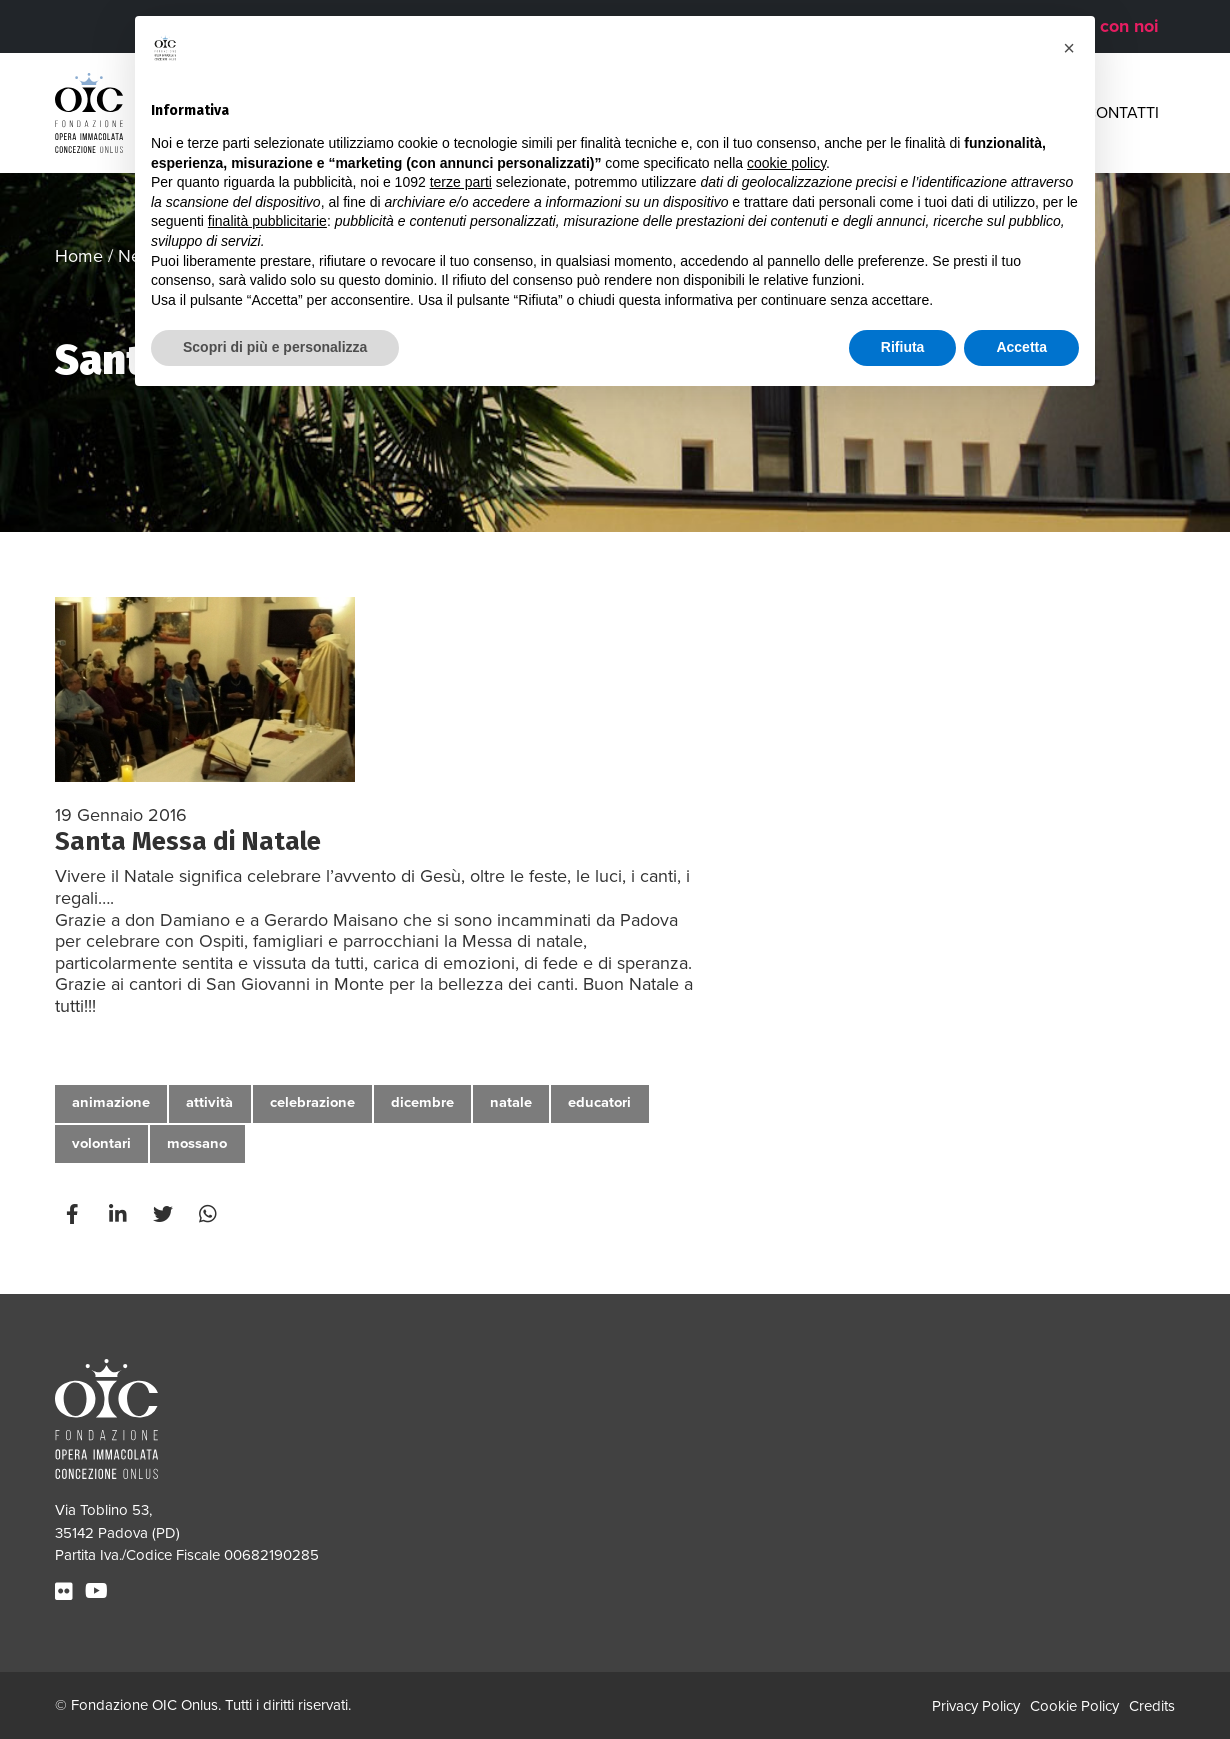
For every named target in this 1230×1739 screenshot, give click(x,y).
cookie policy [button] (786, 163)
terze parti (461, 182)
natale (511, 1102)
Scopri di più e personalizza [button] (275, 347)
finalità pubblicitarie (267, 221)
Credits (1152, 1706)
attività (209, 1102)
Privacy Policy (976, 1706)
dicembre (422, 1102)
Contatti (1122, 113)
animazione (111, 1102)
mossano (197, 1143)
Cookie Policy (1074, 1706)
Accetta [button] (1021, 347)
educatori (599, 1102)
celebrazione (312, 1102)
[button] (1069, 48)
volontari (101, 1143)
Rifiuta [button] (903, 347)
